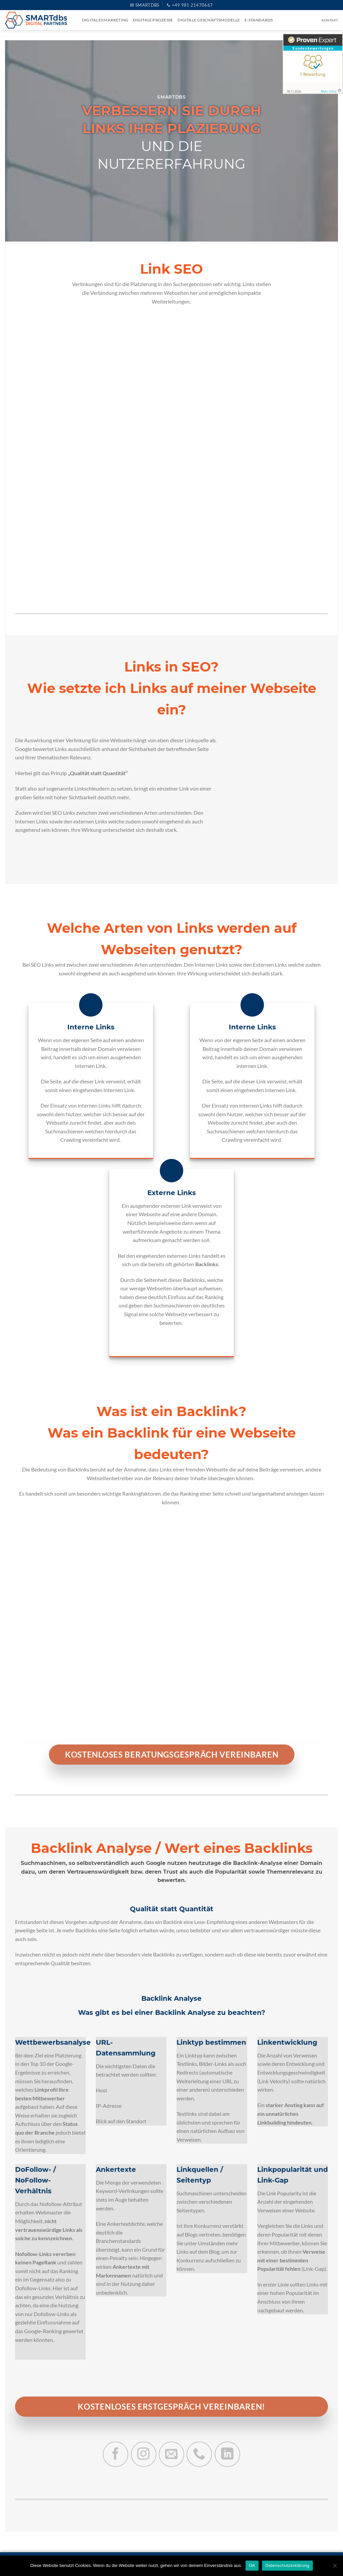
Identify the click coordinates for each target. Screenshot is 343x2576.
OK (252, 2565)
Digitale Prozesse (153, 20)
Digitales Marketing (105, 20)
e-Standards (259, 20)
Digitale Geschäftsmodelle (209, 20)
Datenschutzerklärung (287, 2565)
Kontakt (330, 20)
